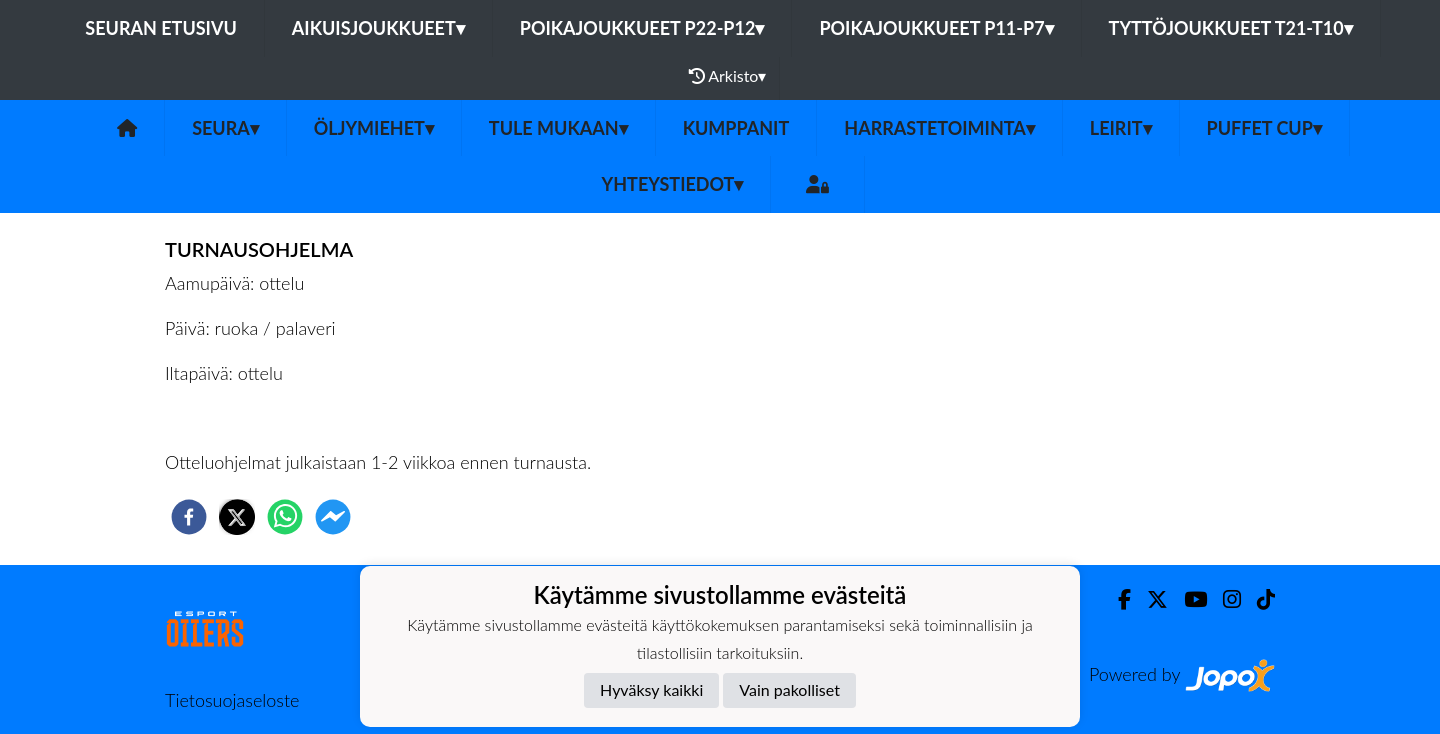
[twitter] (237, 517)
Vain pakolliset (789, 689)
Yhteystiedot (673, 184)
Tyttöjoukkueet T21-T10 (1231, 28)
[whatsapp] (285, 517)
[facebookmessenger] (333, 517)
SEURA (225, 128)
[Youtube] (1187, 599)
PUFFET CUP (1264, 128)
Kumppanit (736, 128)
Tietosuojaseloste (232, 700)
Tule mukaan (558, 128)
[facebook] (189, 517)
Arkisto (728, 76)
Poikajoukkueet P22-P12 (642, 28)
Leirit (1121, 128)
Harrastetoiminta (939, 128)
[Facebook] (1116, 599)
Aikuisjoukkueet (378, 28)
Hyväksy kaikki (651, 689)
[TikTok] (1258, 599)
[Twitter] (1149, 599)
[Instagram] (1224, 599)
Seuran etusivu (161, 28)
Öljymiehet (374, 128)
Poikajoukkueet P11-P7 (936, 28)
